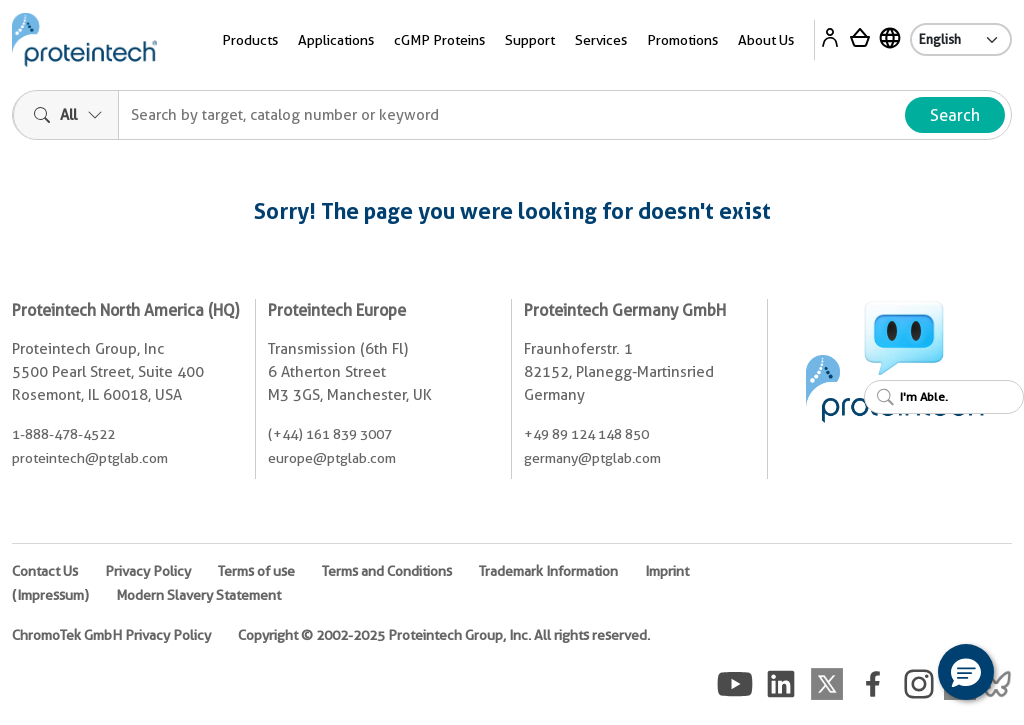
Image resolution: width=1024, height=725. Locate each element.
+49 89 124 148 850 (586, 434)
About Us (766, 40)
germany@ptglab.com (592, 458)
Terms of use (256, 571)
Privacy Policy (148, 571)
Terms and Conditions (387, 571)
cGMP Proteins (439, 40)
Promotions (682, 40)
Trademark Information (548, 571)
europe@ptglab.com (332, 458)
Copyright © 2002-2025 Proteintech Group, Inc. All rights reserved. (444, 635)
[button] (966, 672)
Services (601, 40)
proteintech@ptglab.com (90, 458)
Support (530, 40)
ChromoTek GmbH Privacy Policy (111, 635)
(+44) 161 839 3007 (330, 434)
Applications (336, 40)
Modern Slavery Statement (198, 595)
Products (250, 40)
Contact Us (45, 571)
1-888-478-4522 (63, 434)
